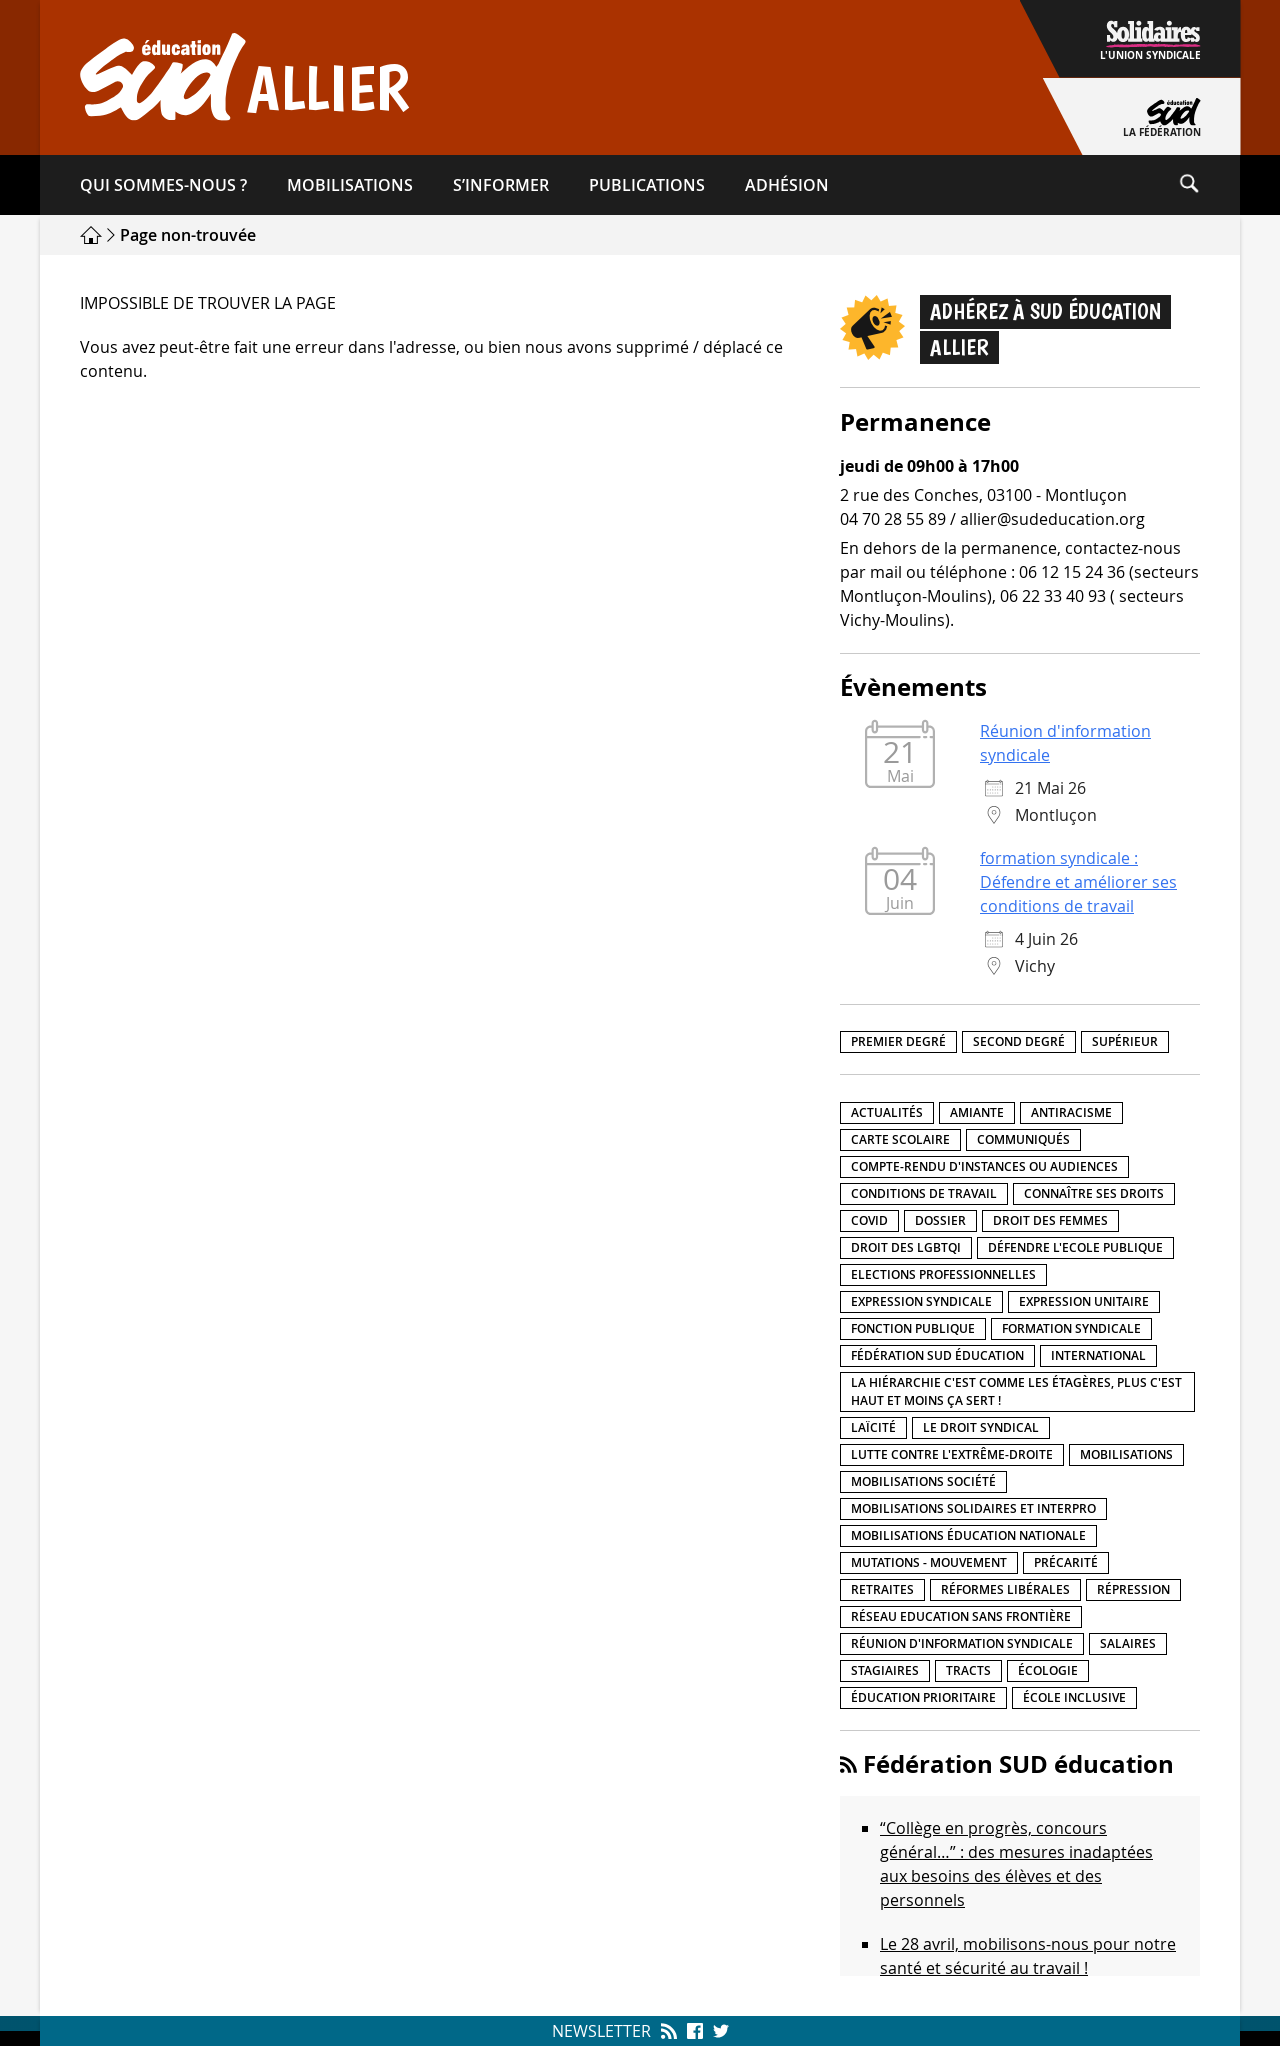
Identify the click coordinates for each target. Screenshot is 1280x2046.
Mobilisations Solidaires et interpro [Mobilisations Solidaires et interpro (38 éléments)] (973, 1508)
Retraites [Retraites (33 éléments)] (882, 1589)
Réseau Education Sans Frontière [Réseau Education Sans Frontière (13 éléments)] (961, 1616)
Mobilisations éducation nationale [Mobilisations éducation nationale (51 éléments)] (968, 1535)
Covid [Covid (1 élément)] (869, 1220)
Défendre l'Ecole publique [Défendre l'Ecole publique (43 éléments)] (1075, 1247)
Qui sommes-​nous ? (163, 185)
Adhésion (787, 185)
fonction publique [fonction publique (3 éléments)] (913, 1328)
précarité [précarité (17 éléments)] (1066, 1562)
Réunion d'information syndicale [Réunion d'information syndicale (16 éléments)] (962, 1643)
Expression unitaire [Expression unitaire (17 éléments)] (1084, 1301)
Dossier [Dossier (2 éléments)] (940, 1220)
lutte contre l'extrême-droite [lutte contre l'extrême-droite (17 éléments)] (952, 1454)
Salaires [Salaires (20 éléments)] (1128, 1643)
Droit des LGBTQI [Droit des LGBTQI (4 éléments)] (906, 1247)
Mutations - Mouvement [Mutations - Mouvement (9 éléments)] (929, 1562)
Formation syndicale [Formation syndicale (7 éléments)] (1071, 1328)
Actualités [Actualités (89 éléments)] (887, 1112)
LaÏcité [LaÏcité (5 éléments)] (873, 1427)
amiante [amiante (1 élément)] (977, 1112)
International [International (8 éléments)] (1098, 1355)
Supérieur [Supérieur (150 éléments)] (1125, 1041)
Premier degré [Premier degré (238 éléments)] (898, 1041)
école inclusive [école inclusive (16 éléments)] (1074, 1697)
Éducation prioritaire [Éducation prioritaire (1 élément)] (923, 1697)
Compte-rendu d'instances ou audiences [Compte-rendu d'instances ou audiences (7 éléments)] (984, 1166)
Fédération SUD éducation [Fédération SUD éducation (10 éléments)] (937, 1355)
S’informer (501, 185)
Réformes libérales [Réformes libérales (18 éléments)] (1005, 1589)
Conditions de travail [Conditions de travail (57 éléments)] (924, 1193)
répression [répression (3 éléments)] (1133, 1589)
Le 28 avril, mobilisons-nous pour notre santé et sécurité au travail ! (1028, 1956)
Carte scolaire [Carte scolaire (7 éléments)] (900, 1139)
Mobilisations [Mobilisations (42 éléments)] (1126, 1454)
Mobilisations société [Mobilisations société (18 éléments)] (923, 1481)
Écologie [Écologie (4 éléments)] (1048, 1670)
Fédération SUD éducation (1018, 1764)
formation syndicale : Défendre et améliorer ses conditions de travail (1078, 882)
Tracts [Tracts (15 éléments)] (968, 1670)
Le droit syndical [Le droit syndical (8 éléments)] (981, 1427)
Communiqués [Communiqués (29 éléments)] (1023, 1139)
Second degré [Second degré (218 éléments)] (1019, 1041)
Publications (647, 185)
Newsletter (601, 2031)
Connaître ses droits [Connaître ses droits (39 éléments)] (1094, 1193)
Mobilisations (350, 185)
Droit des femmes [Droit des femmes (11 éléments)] (1050, 1220)
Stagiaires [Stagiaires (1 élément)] (885, 1670)
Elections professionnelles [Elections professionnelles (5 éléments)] (943, 1274)
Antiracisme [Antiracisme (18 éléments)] (1071, 1112)
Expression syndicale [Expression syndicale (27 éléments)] (921, 1301)
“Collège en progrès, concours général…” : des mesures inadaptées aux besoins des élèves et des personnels (1016, 1864)
